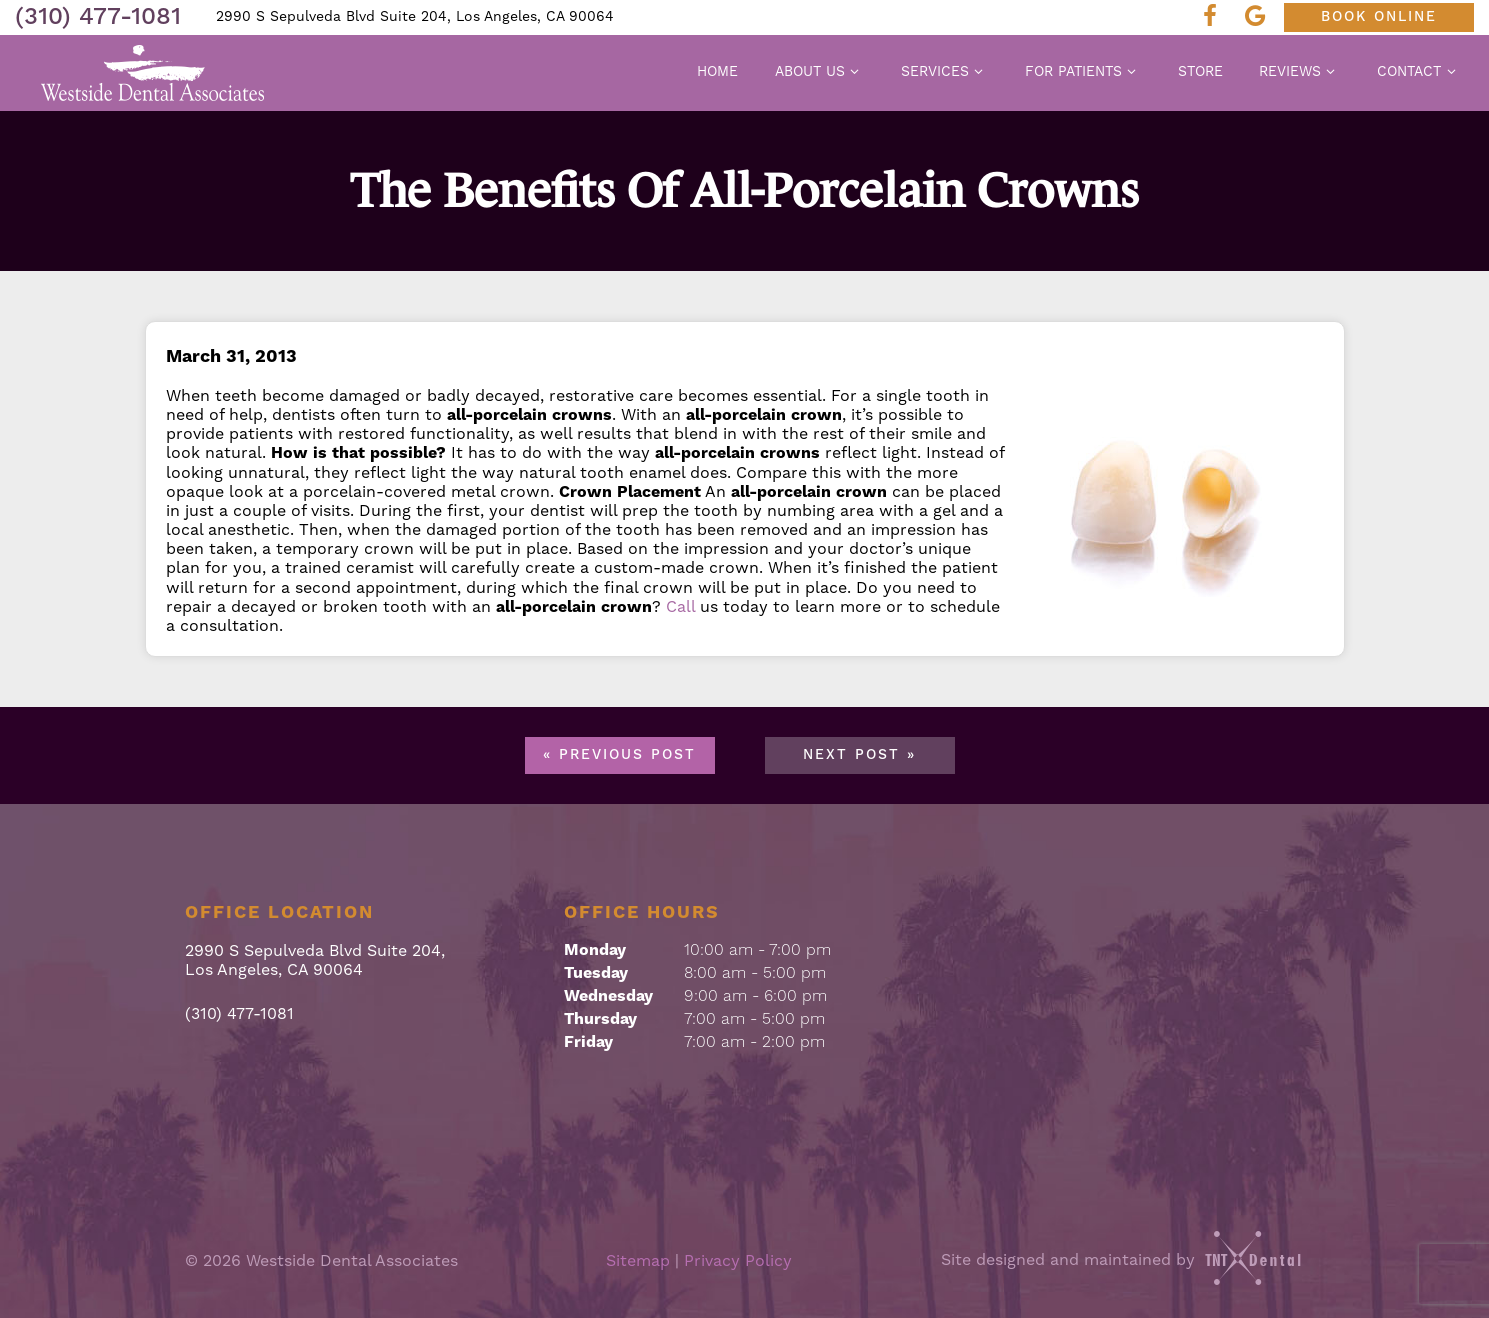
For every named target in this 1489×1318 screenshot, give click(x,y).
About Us (820, 72)
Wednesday (608, 996)
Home (717, 72)
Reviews (1300, 72)
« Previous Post (619, 755)
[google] (1261, 17)
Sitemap (638, 1261)
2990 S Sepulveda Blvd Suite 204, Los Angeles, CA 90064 (415, 17)
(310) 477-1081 (98, 17)
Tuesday (596, 973)
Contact (1419, 72)
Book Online (1379, 17)
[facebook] (1216, 17)
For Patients (1083, 72)
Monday (595, 950)
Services (945, 72)
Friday (588, 1042)
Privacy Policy (738, 1261)
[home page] (153, 73)
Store (1200, 72)
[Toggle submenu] (855, 71)
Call (680, 607)
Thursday (600, 1019)
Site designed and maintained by (1123, 1260)
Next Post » (859, 755)
